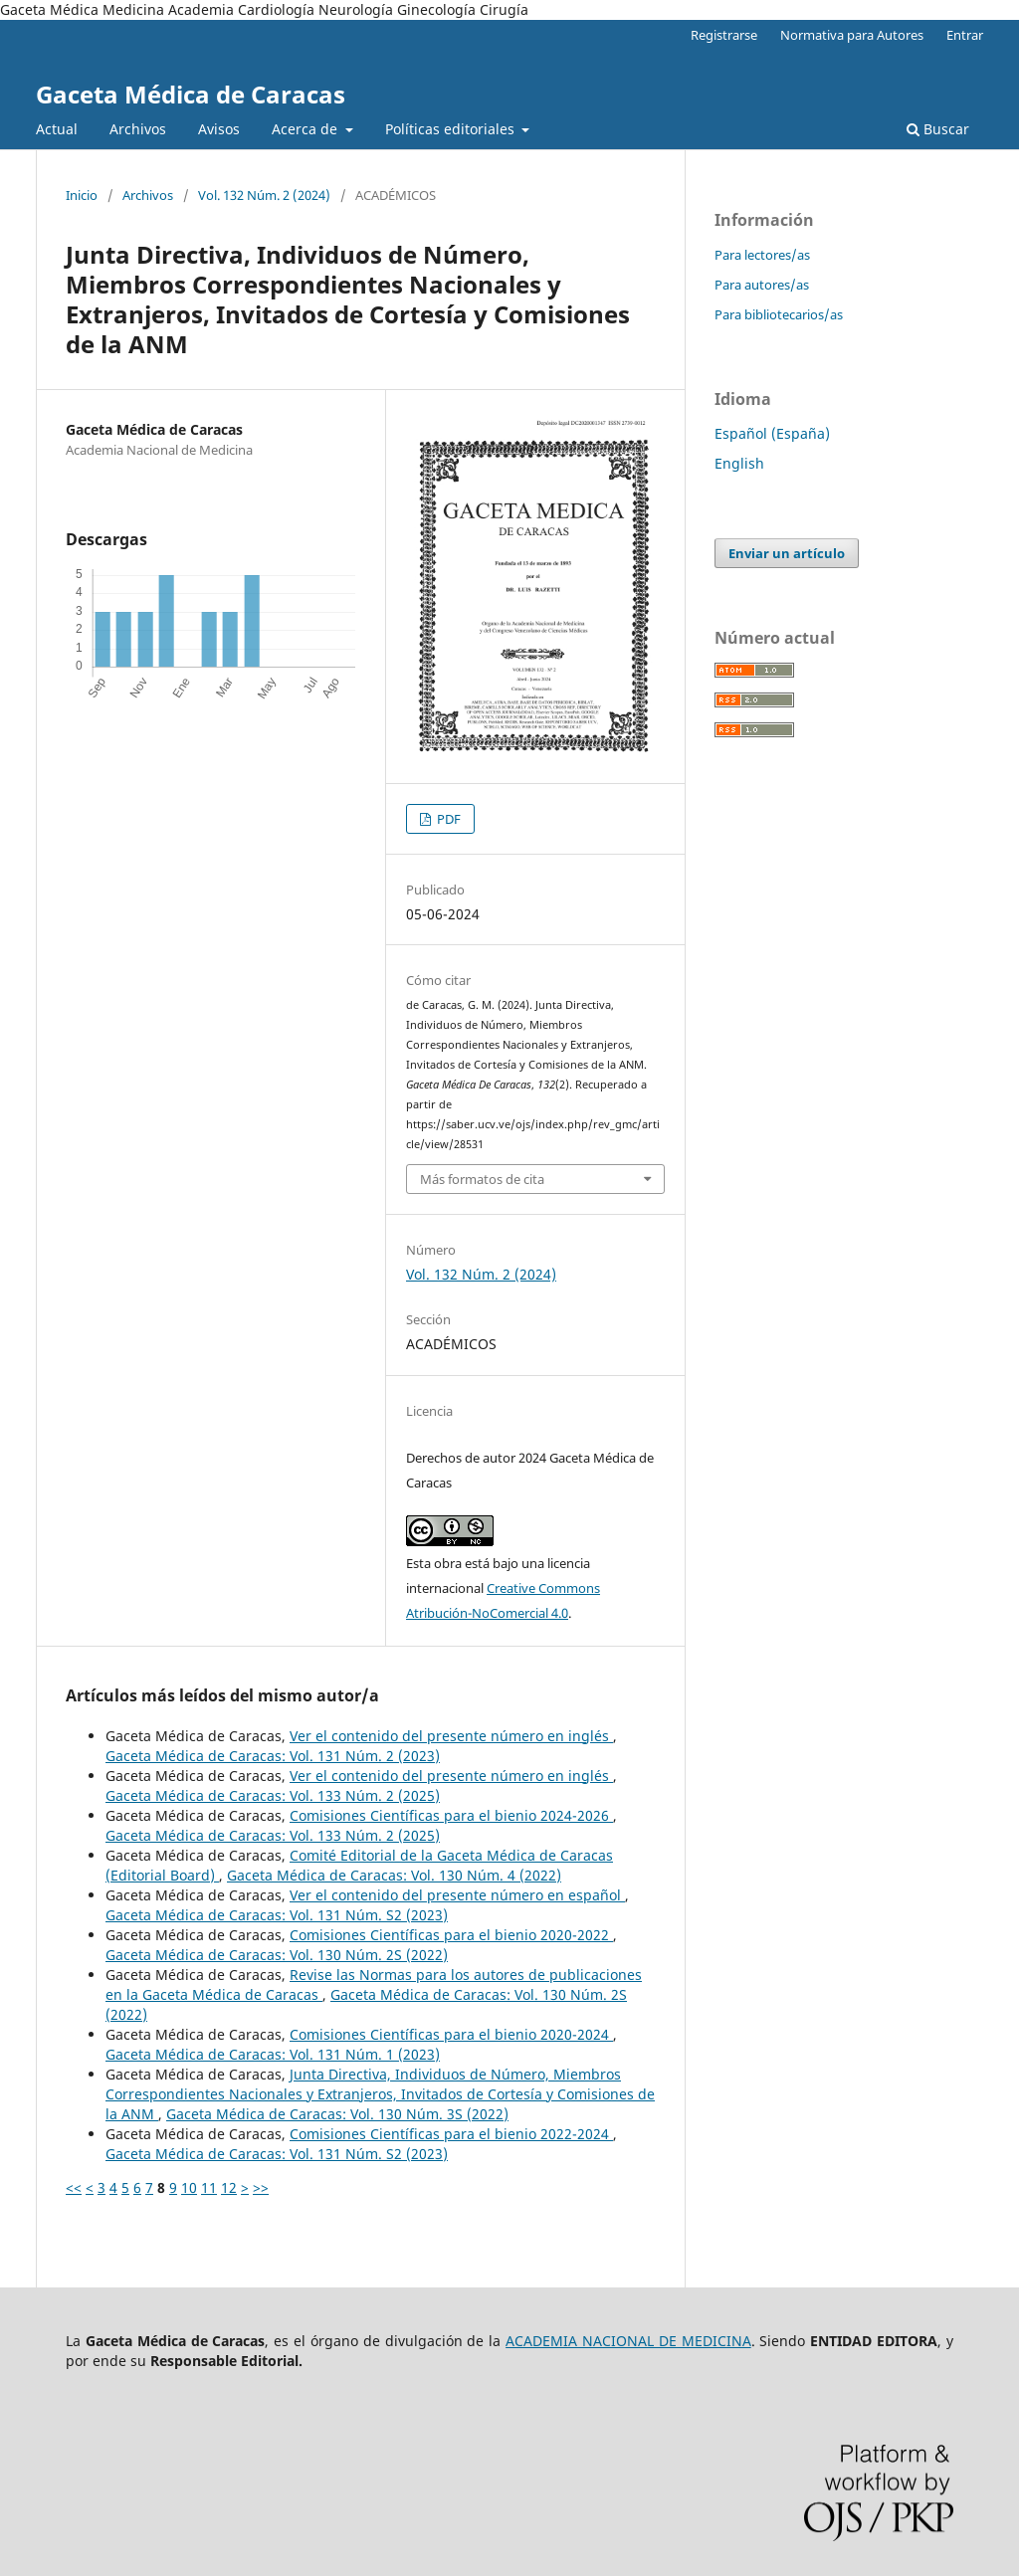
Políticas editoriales (451, 128)
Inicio (82, 195)
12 (229, 2187)
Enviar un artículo (786, 553)
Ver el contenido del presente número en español (457, 1894)
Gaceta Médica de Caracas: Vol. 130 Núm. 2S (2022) (276, 1954)
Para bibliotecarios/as (778, 314)
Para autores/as (761, 285)
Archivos (137, 128)
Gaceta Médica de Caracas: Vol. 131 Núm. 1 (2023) (272, 2054)
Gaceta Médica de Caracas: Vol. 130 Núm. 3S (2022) (337, 2113)
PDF (447, 819)
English (739, 463)
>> (261, 2187)
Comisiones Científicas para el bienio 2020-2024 (451, 2034)
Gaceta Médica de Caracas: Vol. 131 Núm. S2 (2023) (276, 1914)
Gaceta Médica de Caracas (190, 94)
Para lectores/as (762, 255)
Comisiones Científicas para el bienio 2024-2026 (451, 1815)
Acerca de (306, 128)
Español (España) (772, 433)
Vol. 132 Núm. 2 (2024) (264, 195)
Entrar (964, 35)
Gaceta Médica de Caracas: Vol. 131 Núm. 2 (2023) (272, 1755)
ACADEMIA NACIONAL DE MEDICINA (628, 2340)
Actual (57, 128)
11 (209, 2187)
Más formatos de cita (482, 1179)
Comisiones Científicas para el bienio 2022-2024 (451, 2133)
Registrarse (724, 35)
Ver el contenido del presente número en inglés (451, 1735)
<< (74, 2187)
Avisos (219, 128)
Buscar (938, 128)
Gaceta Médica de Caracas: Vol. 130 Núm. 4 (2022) (394, 1875)
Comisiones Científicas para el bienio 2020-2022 (451, 1934)
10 (189, 2187)
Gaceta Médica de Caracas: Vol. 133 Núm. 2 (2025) (272, 1795)
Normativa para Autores (851, 35)
